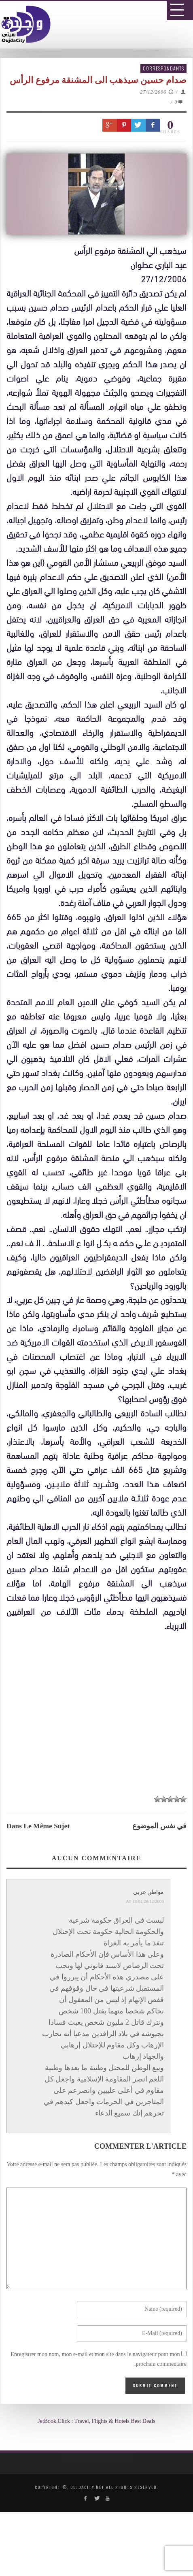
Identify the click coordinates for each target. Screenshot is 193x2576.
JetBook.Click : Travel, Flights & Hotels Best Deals (96, 2421)
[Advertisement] (100, 1939)
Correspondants (163, 68)
